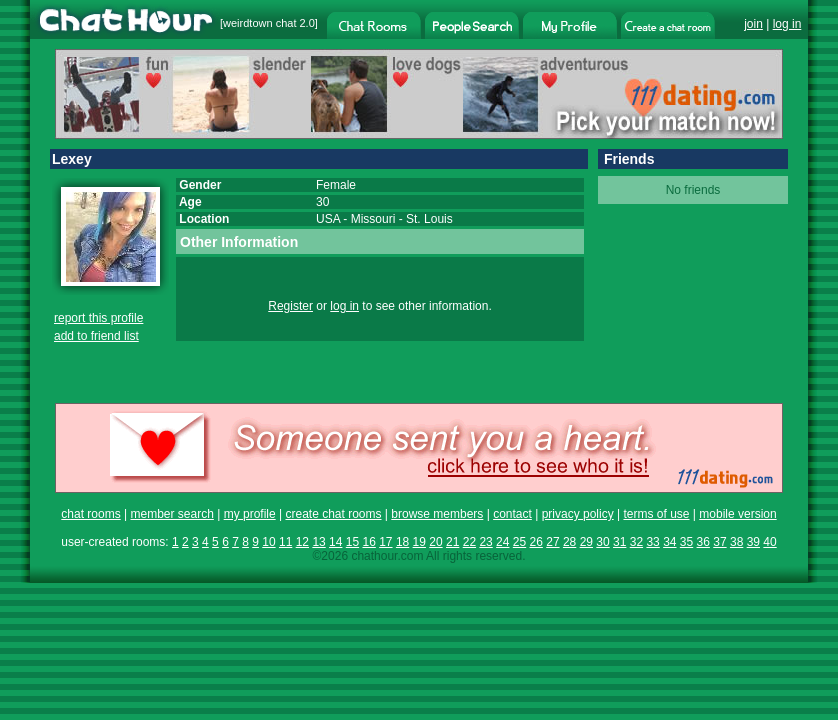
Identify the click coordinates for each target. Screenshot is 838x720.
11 (285, 542)
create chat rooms (333, 514)
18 (402, 542)
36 (703, 542)
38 (736, 542)
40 (769, 542)
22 (469, 542)
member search (171, 514)
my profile (250, 514)
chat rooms (90, 514)
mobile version (737, 514)
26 (536, 542)
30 (602, 542)
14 (335, 542)
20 (435, 542)
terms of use (656, 514)
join (753, 24)
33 (652, 542)
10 (268, 542)
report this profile (98, 318)
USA (328, 219)
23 (485, 542)
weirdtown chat (259, 23)
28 (569, 542)
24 (502, 542)
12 (302, 542)
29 (586, 542)
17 (385, 542)
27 (552, 542)
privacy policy (578, 514)
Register (290, 306)
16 (368, 542)
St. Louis (429, 219)
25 (519, 542)
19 (419, 542)
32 (636, 542)
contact (512, 514)
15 (352, 542)
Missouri (373, 219)
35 (686, 542)
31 (619, 542)
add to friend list (96, 336)
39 (753, 542)
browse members (437, 514)
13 (318, 542)
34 (669, 542)
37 (719, 542)
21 (452, 542)
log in (787, 24)
